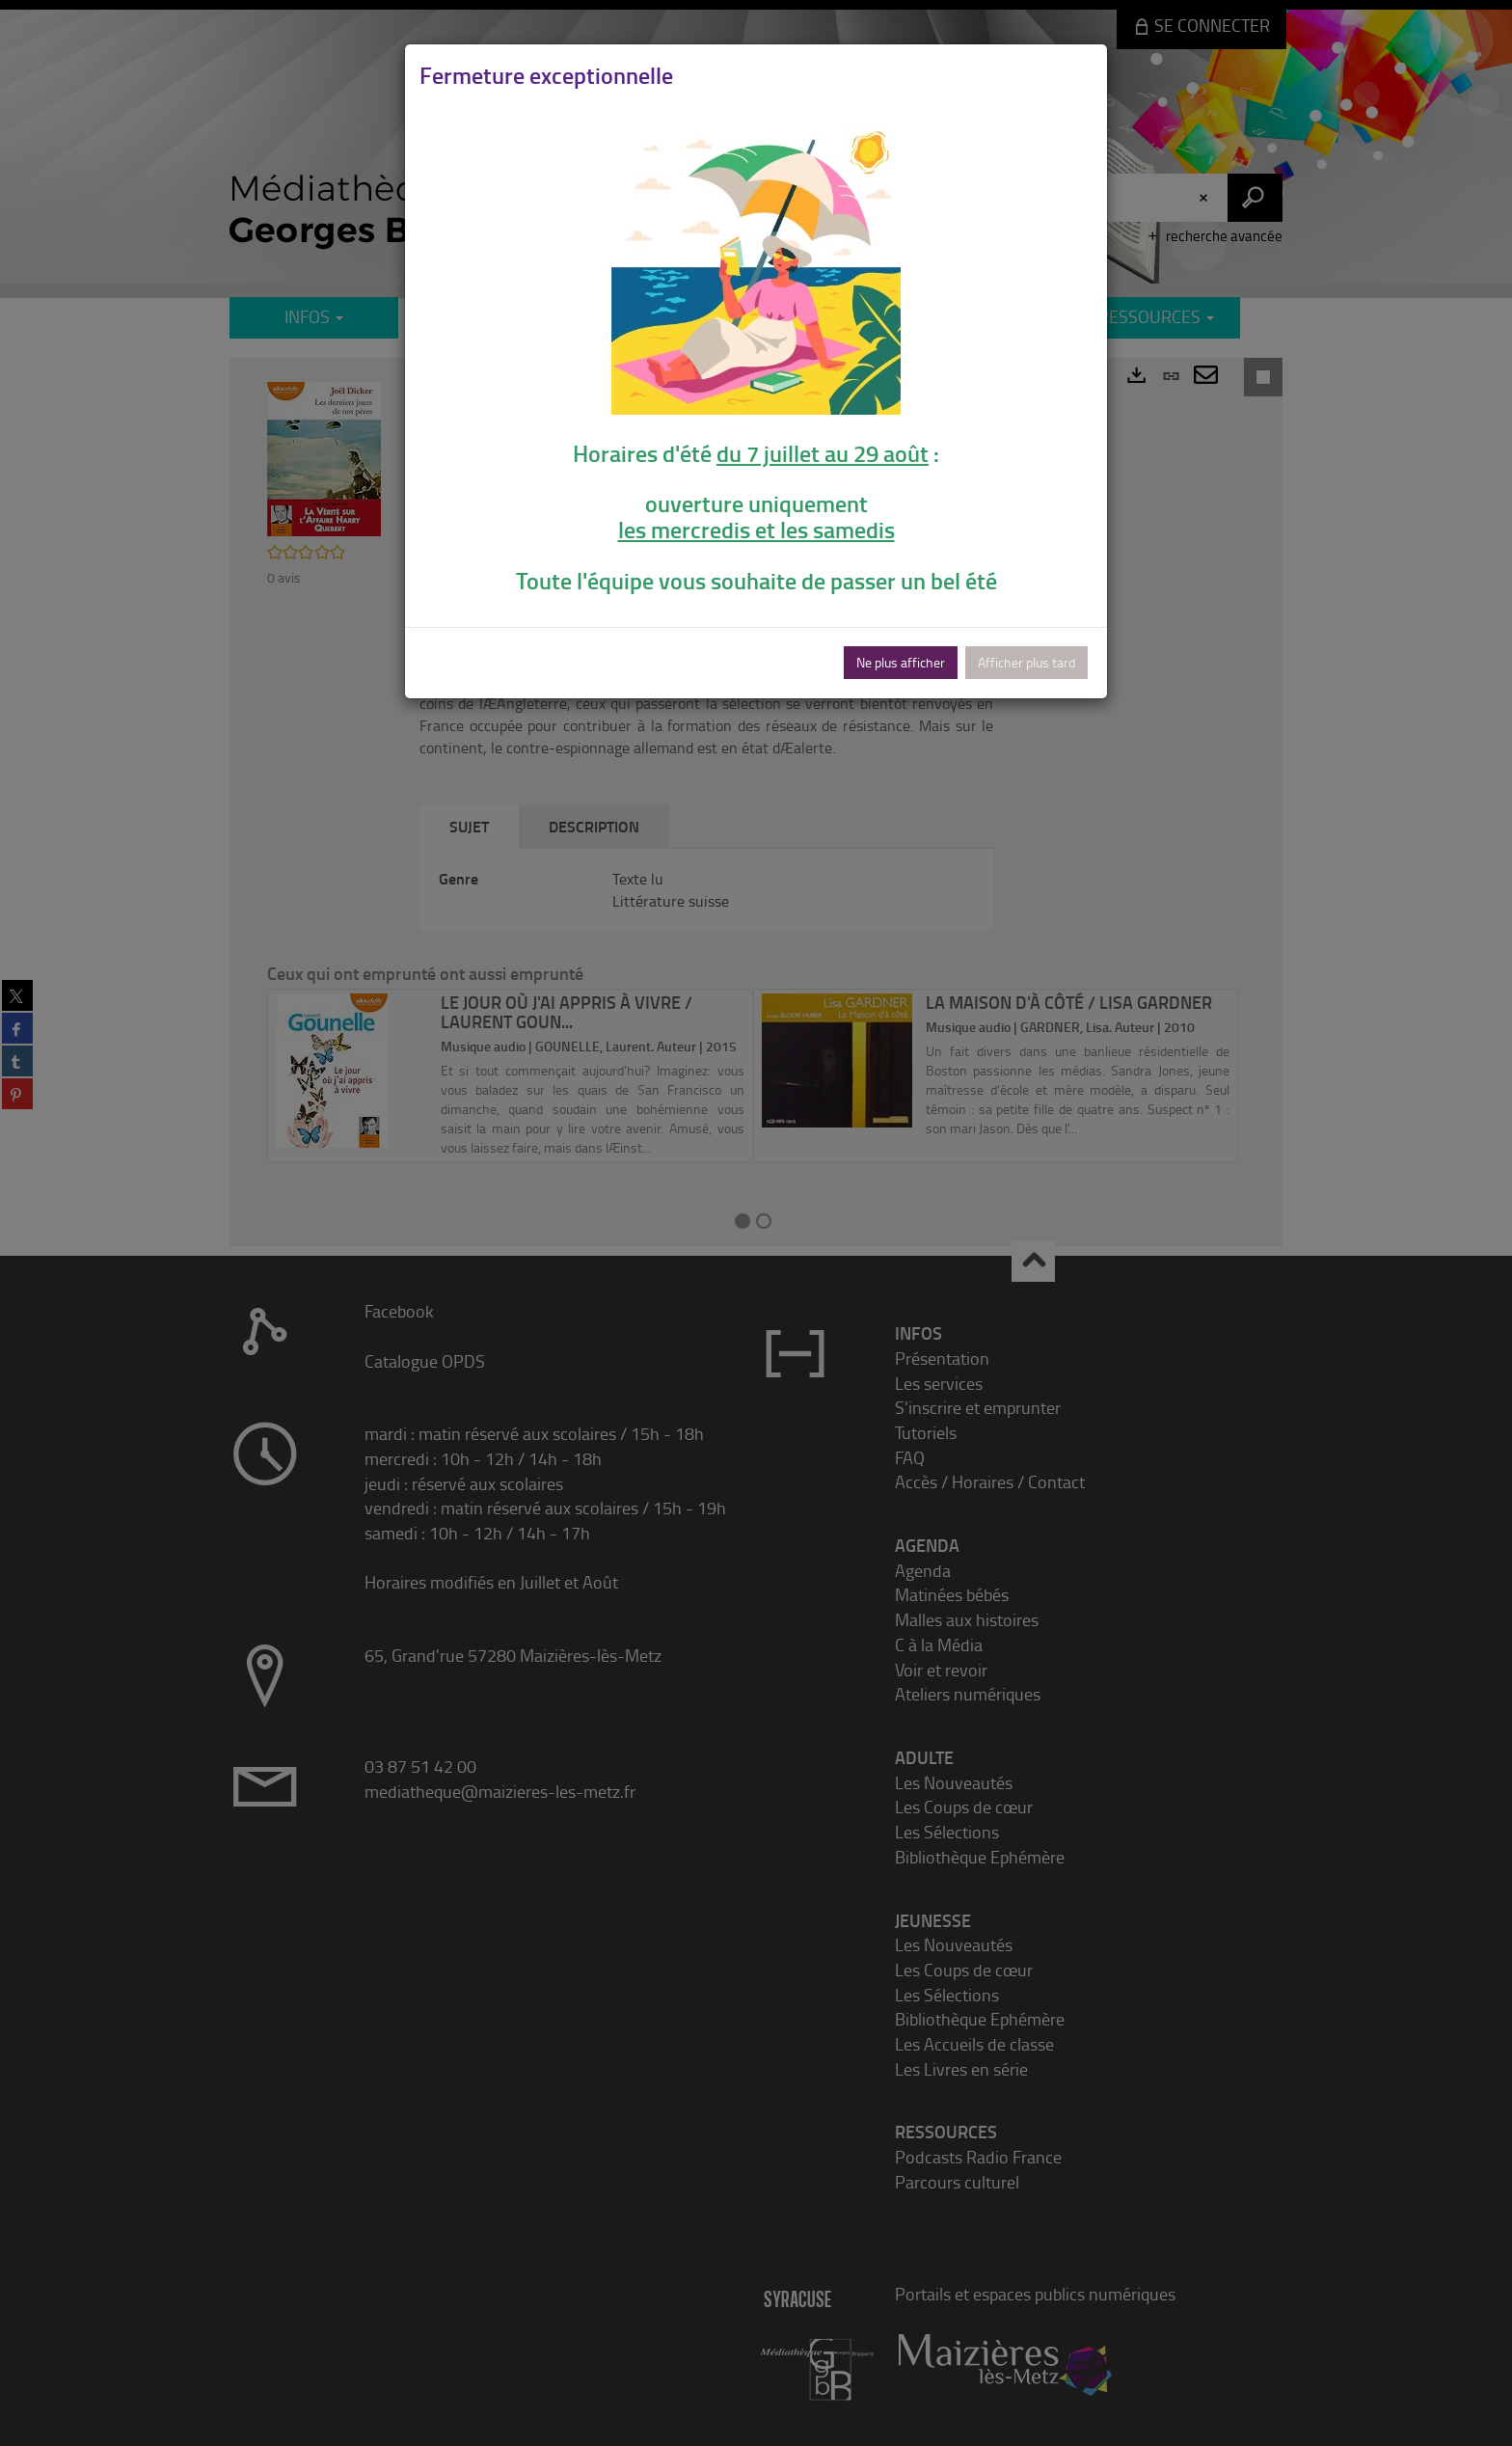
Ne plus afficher (900, 662)
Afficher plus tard (1026, 662)
